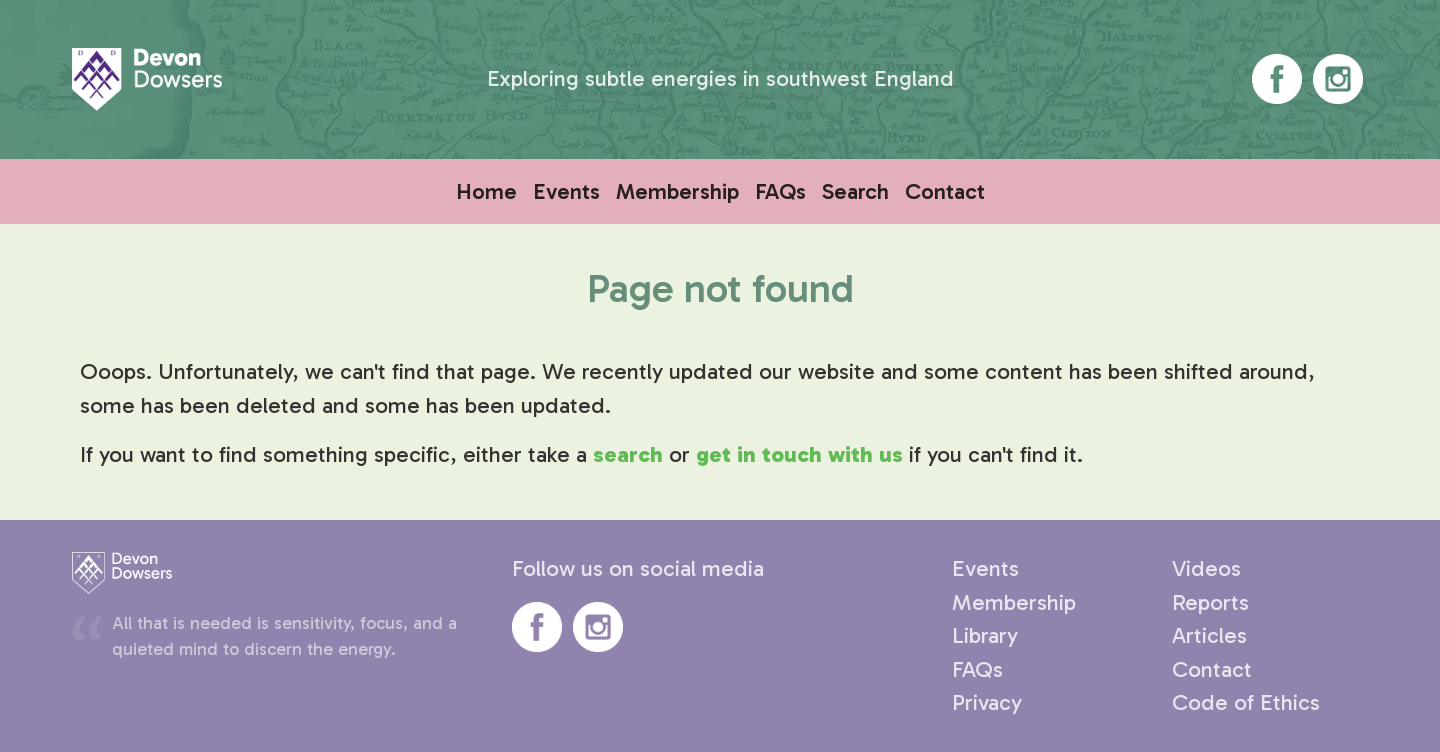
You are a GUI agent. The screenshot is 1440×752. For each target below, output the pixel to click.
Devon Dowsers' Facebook (1277, 79)
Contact (945, 191)
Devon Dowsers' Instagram (1338, 79)
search (628, 454)
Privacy (987, 702)
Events (566, 191)
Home (486, 191)
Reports (1210, 602)
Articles (1209, 635)
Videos (1206, 568)
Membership (677, 191)
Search (855, 191)
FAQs (780, 191)
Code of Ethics (1246, 702)
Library (985, 635)
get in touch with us (799, 454)
